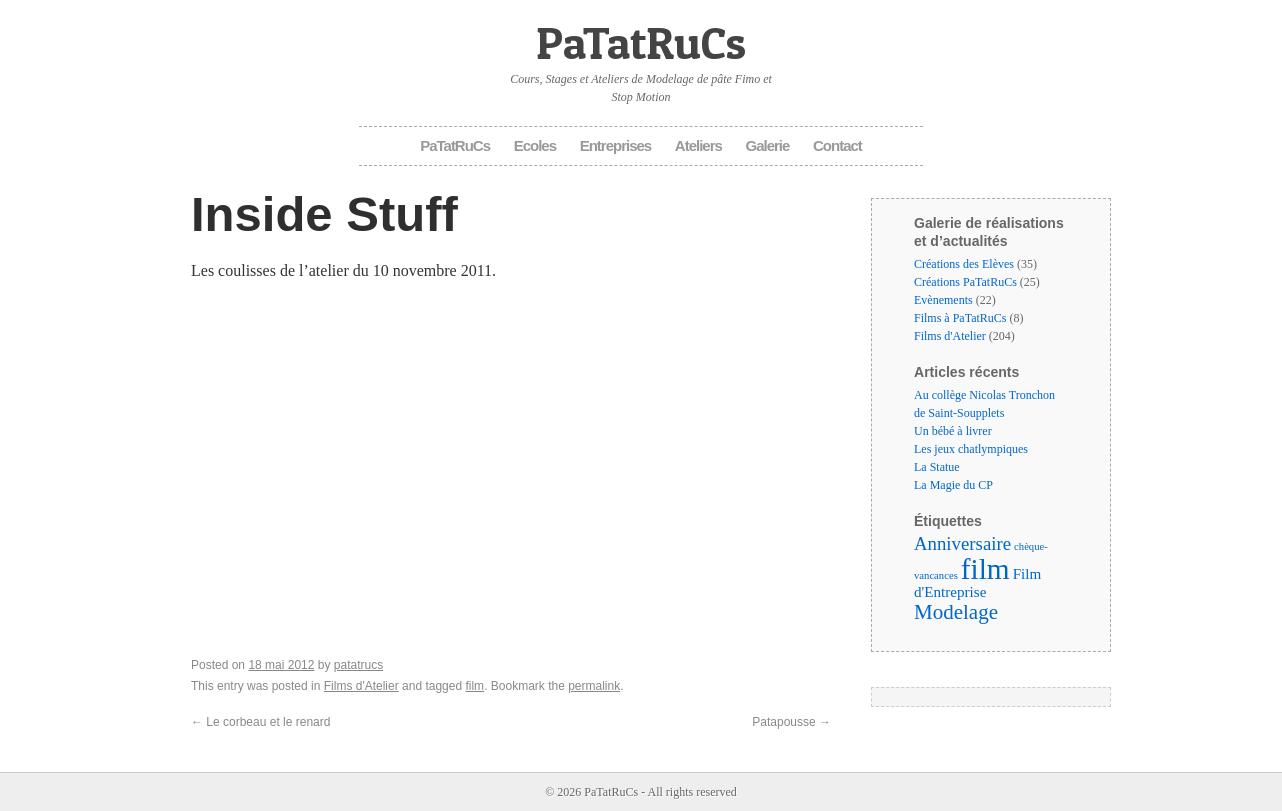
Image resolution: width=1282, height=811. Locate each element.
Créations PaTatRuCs (965, 282)
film (474, 686)
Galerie (768, 145)
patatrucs (358, 665)
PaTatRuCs (641, 42)
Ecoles (535, 145)
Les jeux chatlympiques (971, 449)
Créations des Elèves (964, 264)
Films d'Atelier (361, 686)
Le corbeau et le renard (260, 722)
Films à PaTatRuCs (960, 318)
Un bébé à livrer (953, 431)
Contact (837, 145)
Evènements (943, 300)
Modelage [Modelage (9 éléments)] (956, 612)
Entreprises (616, 145)
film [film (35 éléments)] (985, 569)
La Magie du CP (953, 485)
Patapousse (791, 722)
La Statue (937, 467)
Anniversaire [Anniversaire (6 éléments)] (962, 543)
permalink (594, 686)
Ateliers (698, 145)
